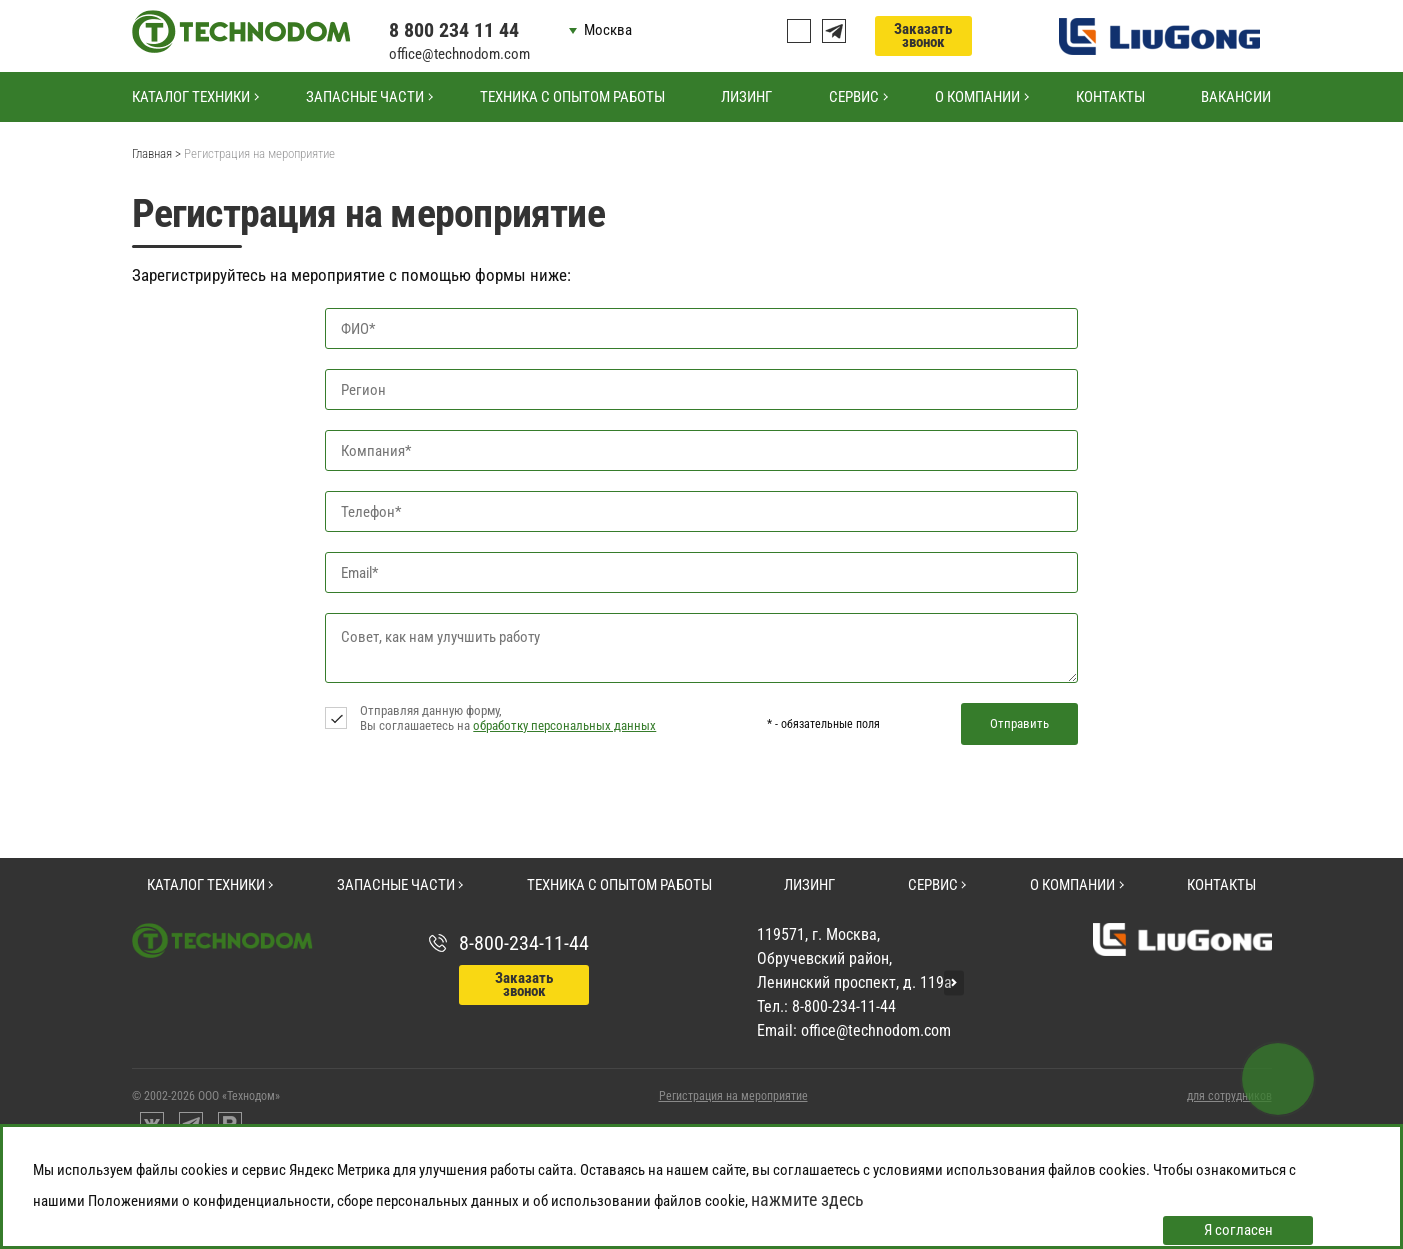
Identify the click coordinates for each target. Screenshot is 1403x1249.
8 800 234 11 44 (454, 30)
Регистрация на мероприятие (733, 1096)
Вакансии (1236, 97)
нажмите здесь (807, 1199)
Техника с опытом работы (572, 97)
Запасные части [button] (365, 97)
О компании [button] (977, 97)
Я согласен (1238, 1230)
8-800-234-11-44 (524, 943)
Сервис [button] (854, 97)
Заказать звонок (923, 35)
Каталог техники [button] (191, 97)
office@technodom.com (459, 54)
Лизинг (746, 97)
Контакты (1110, 97)
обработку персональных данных (564, 725)
